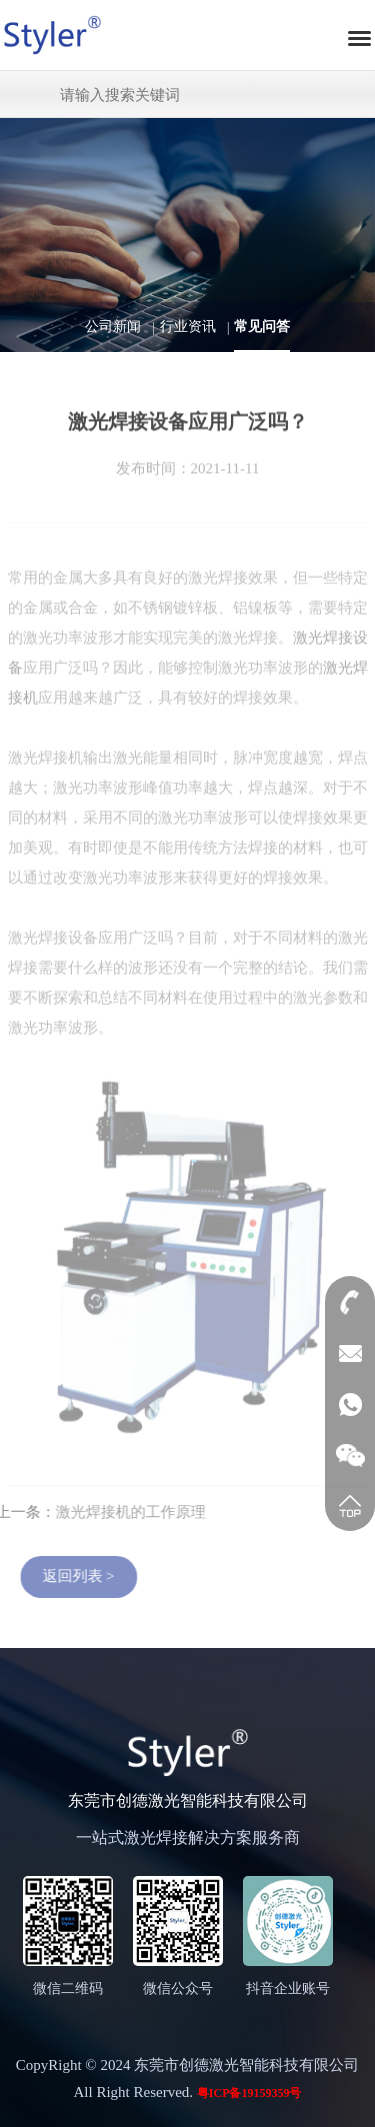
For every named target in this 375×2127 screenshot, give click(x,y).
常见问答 (262, 326)
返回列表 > (87, 1576)
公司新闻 (113, 326)
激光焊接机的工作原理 (122, 1512)
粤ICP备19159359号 (249, 2093)
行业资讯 (188, 326)
